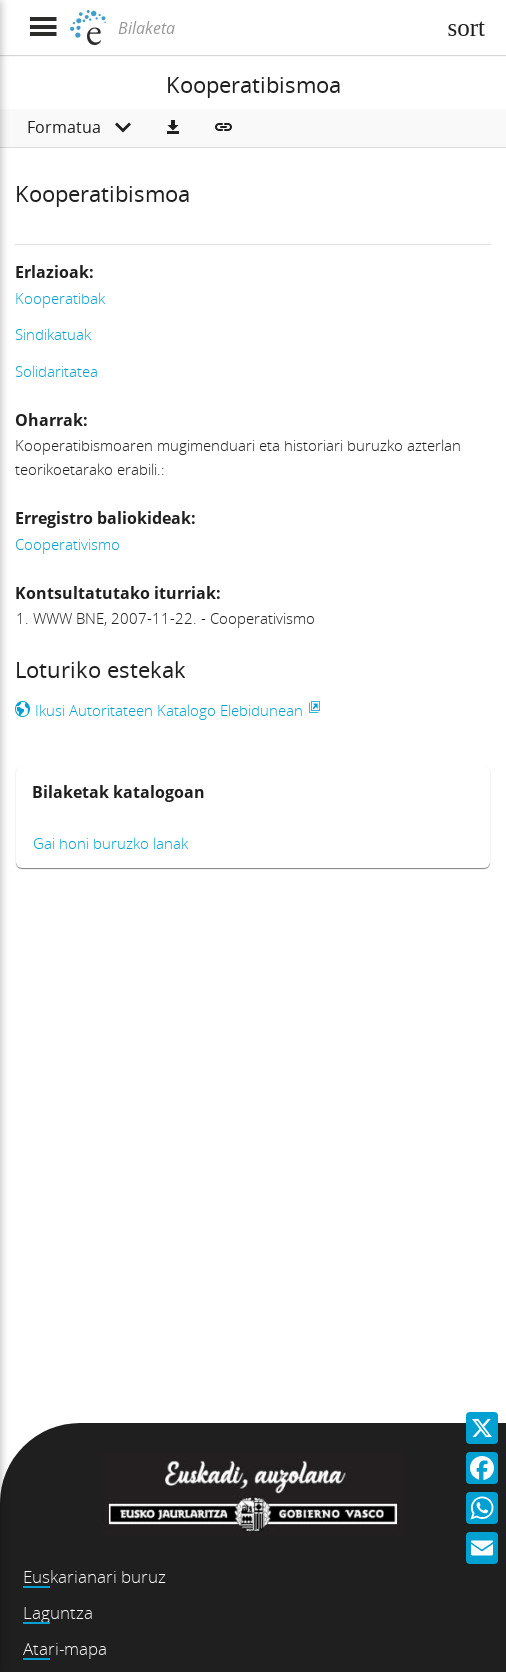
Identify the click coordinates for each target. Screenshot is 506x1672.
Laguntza (58, 1612)
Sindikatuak (53, 334)
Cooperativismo (67, 544)
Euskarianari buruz (94, 1576)
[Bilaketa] (274, 28)
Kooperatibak (60, 298)
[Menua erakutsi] (42, 27)
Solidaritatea (56, 371)
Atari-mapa (65, 1648)
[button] (173, 128)
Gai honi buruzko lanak (110, 843)
